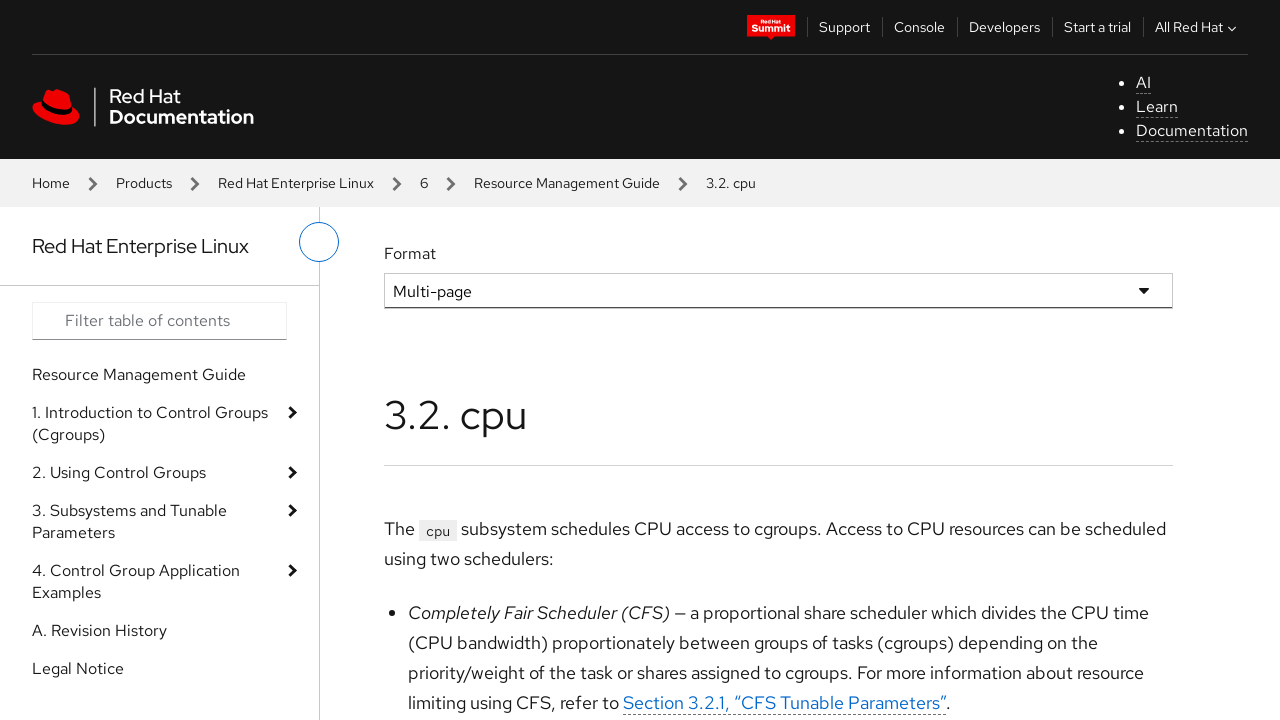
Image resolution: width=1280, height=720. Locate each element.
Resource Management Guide (567, 183)
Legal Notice (78, 668)
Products (144, 183)
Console (919, 27)
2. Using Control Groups (119, 472)
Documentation (1192, 130)
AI (1143, 82)
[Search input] (159, 321)
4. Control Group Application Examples (136, 581)
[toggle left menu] (319, 242)
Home (51, 183)
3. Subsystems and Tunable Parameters (129, 521)
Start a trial (1097, 27)
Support (844, 27)
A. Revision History (99, 630)
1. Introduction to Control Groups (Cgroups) (150, 423)
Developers (1004, 27)
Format (410, 253)
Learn (1157, 106)
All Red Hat (1198, 27)
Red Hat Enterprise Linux (296, 183)
